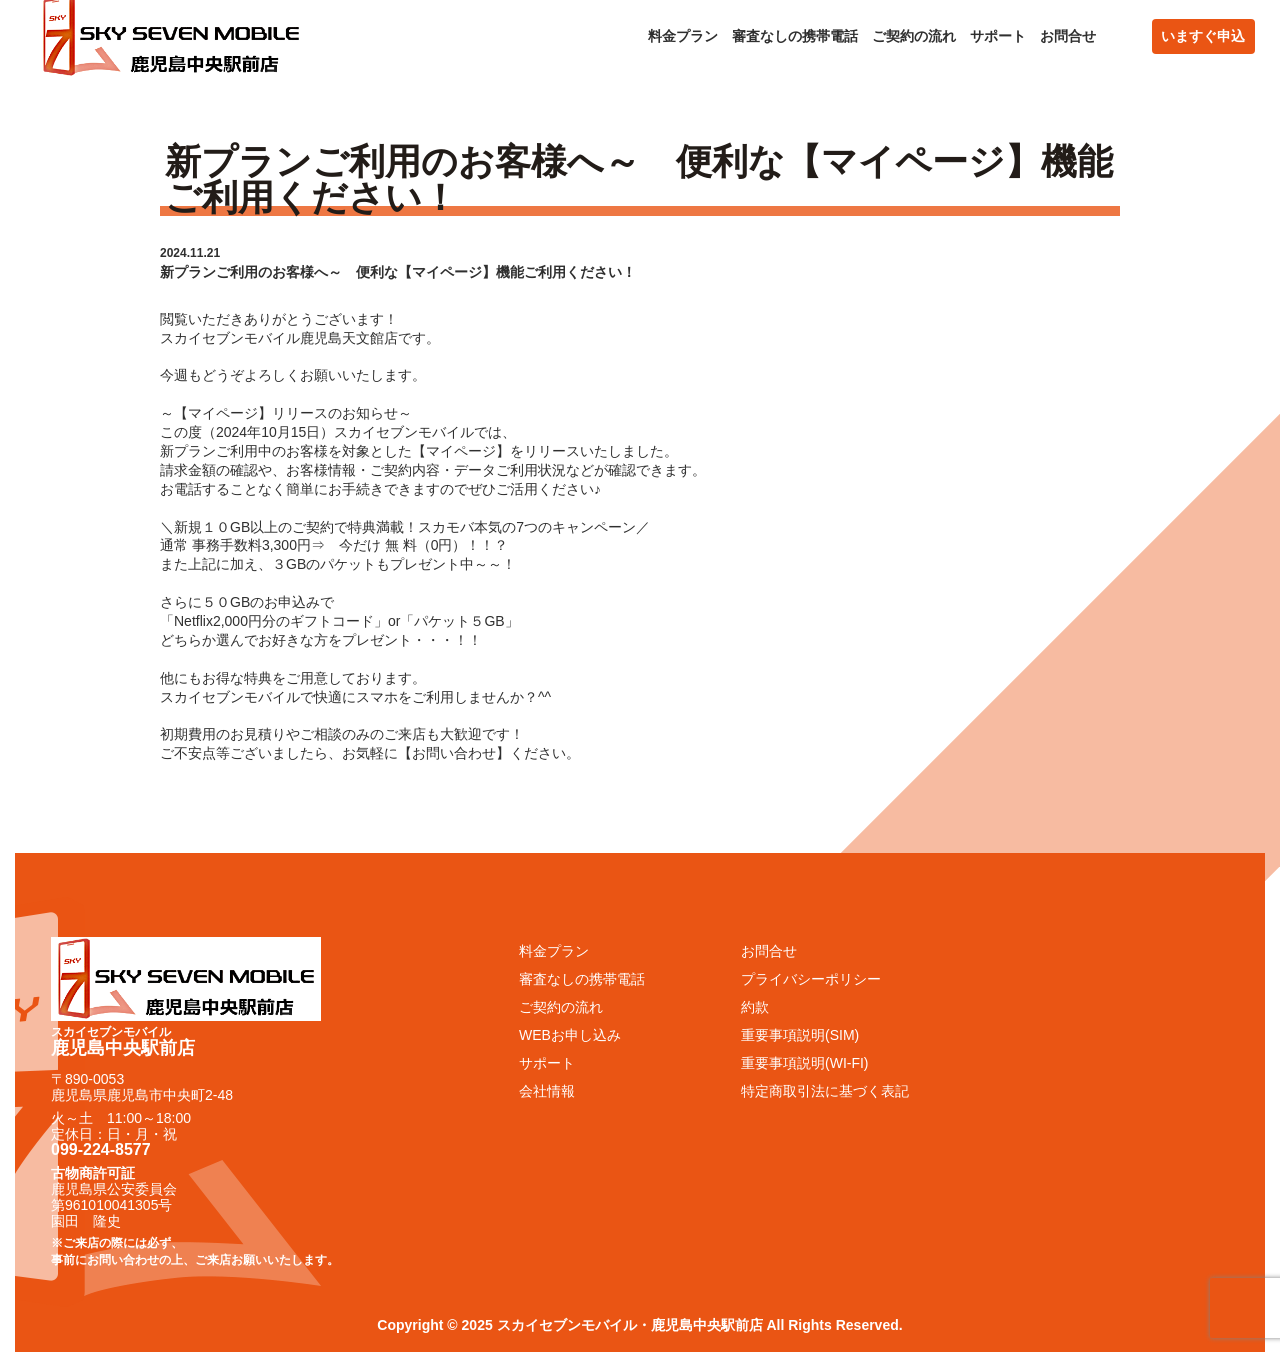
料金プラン (683, 36)
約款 (755, 1007)
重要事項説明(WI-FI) (805, 1063)
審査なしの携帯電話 (795, 36)
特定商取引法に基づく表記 (825, 1091)
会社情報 (547, 1091)
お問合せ (1068, 36)
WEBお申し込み (570, 1035)
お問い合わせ (454, 753)
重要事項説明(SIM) (800, 1035)
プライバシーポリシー (811, 979)
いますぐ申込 (1203, 36)
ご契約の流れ (914, 36)
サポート (998, 36)
